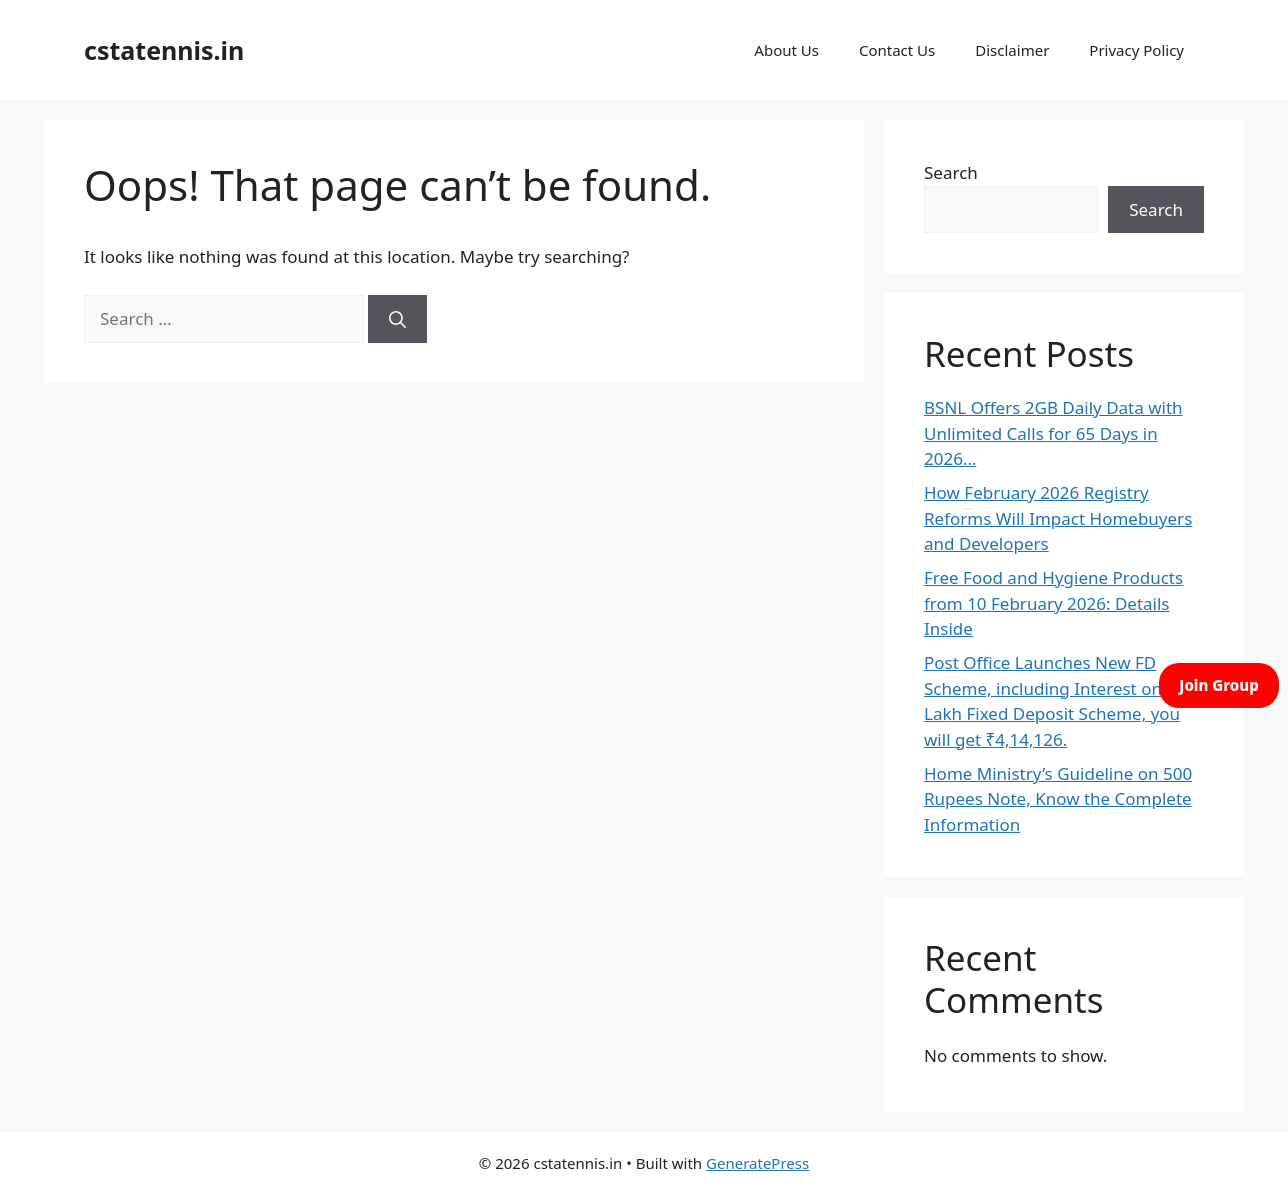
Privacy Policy (1136, 50)
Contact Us (897, 50)
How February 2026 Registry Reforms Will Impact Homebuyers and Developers (1058, 518)
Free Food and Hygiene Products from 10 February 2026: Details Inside (1053, 603)
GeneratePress (757, 1163)
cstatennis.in (164, 50)
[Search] (397, 319)
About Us (786, 50)
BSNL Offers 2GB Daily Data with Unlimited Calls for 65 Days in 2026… (1053, 433)
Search (951, 172)
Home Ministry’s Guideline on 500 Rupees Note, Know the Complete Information (1058, 799)
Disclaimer (1012, 50)
